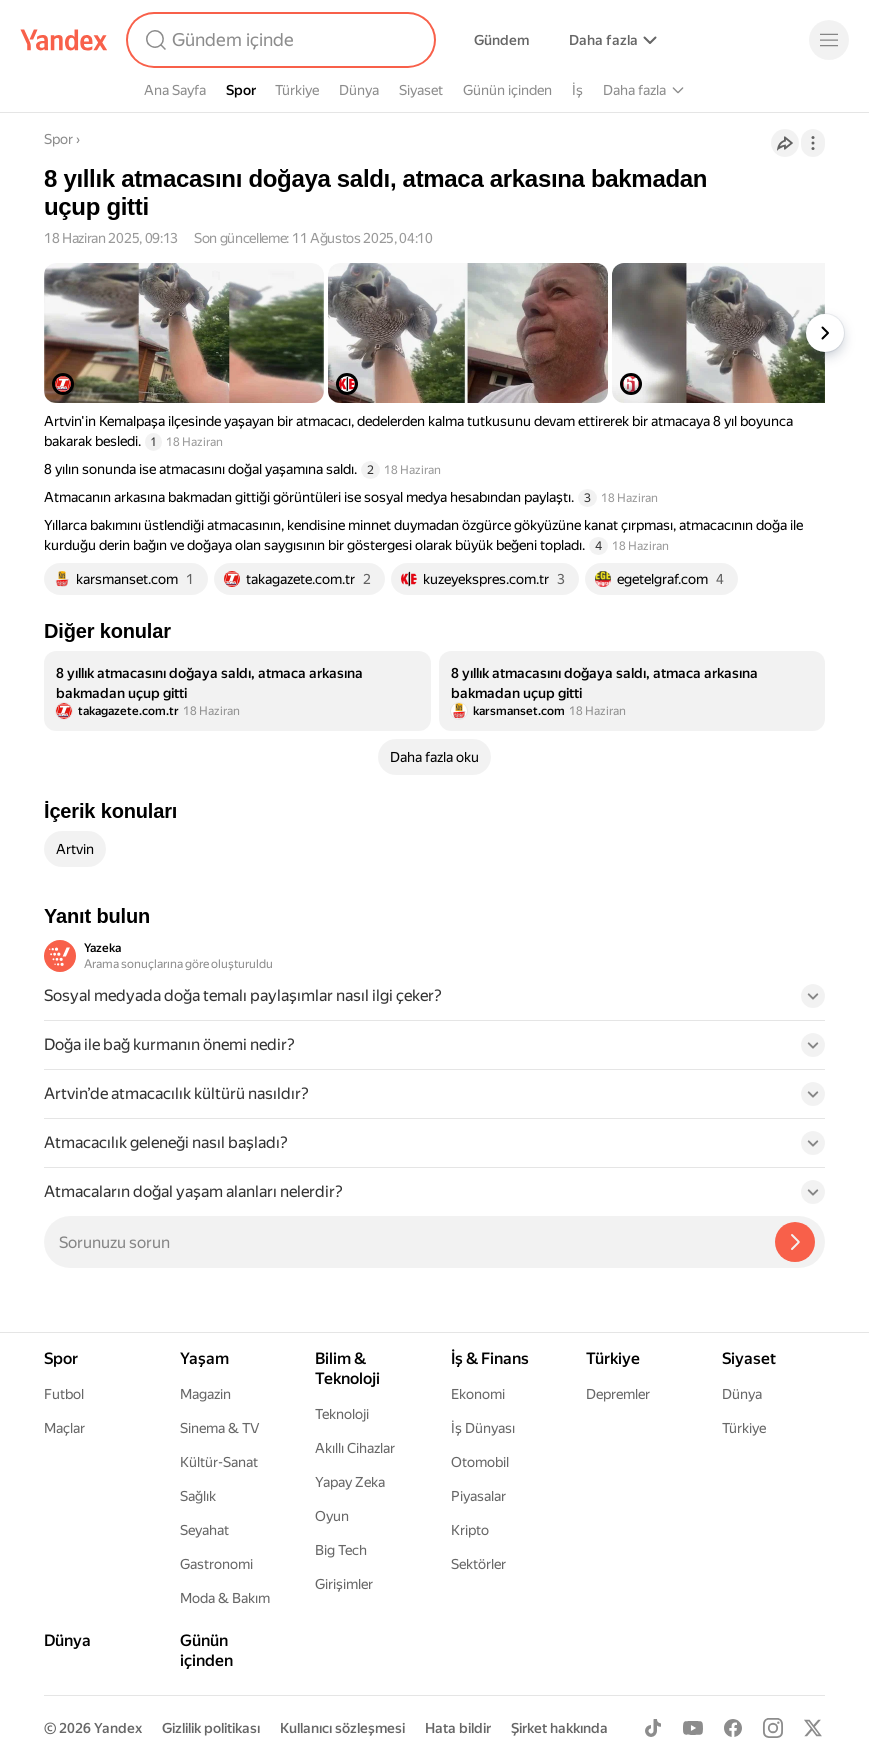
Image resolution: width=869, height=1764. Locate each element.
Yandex (118, 1728)
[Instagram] (773, 1728)
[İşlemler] (813, 143)
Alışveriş (595, 40)
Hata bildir (458, 1728)
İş (577, 90)
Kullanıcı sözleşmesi (342, 1728)
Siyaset (421, 90)
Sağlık (198, 1496)
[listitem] (237, 691)
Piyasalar (478, 1496)
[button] (434, 1002)
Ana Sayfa (175, 90)
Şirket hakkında (559, 1728)
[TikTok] (653, 1728)
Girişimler (344, 1584)
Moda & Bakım (225, 1598)
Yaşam (744, 90)
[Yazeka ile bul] (795, 1242)
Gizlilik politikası (211, 1728)
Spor (241, 90)
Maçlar (64, 1428)
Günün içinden (507, 90)
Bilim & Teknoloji (653, 90)
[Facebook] (733, 1728)
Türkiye (297, 90)
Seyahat (204, 1530)
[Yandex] (64, 40)
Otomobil (480, 1462)
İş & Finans (490, 1358)
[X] (813, 1728)
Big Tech (341, 1550)
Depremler (618, 1394)
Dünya (359, 90)
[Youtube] (693, 1728)
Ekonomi (478, 1394)
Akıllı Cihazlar (355, 1448)
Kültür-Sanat (219, 1462)
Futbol (64, 1394)
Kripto (470, 1530)
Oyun (332, 1516)
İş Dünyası (483, 1428)
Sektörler (478, 1564)
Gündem (501, 40)
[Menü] (829, 40)
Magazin (205, 1394)
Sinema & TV (219, 1428)
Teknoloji (342, 1414)
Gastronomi (216, 1564)
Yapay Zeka (350, 1482)
